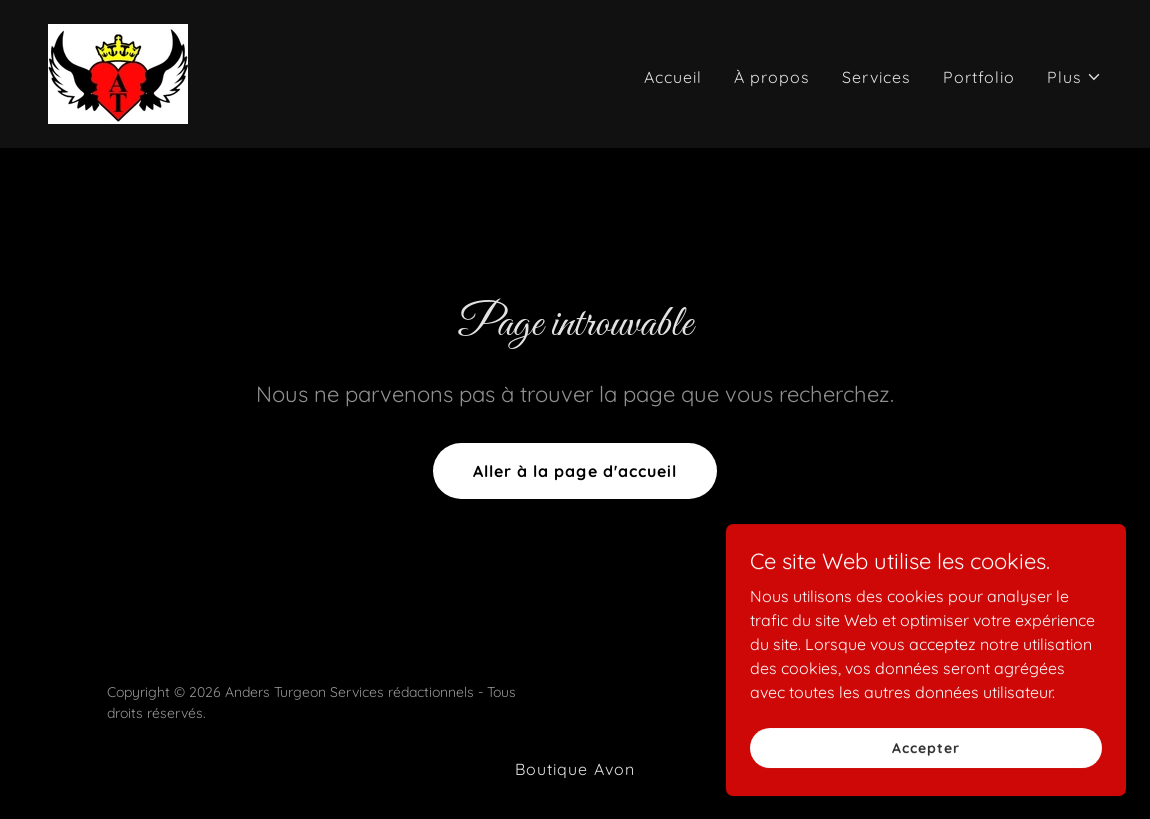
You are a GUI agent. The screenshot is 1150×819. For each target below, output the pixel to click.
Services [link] (876, 77)
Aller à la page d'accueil (574, 471)
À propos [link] (772, 77)
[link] (118, 72)
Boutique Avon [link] (574, 769)
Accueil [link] (673, 77)
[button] (1074, 77)
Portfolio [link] (979, 77)
